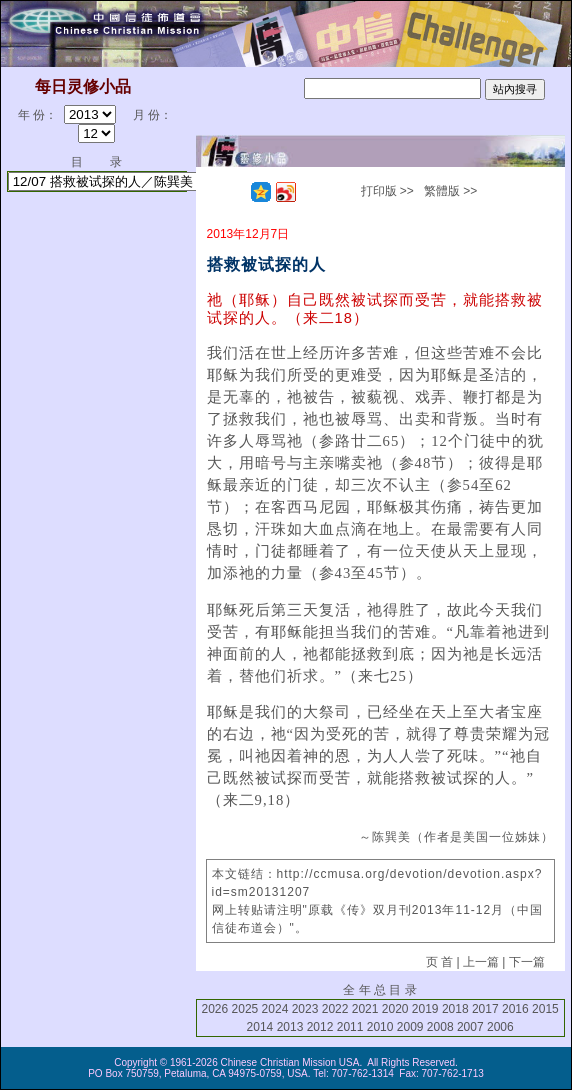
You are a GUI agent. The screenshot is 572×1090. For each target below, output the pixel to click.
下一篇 (527, 962)
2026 (215, 1009)
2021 (365, 1009)
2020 (395, 1009)
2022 (335, 1009)
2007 (470, 1027)
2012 (320, 1027)
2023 (305, 1009)
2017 (485, 1009)
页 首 (439, 962)
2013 (290, 1027)
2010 (380, 1027)
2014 (260, 1027)
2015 (545, 1009)
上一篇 (481, 962)
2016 (515, 1009)
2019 (425, 1009)
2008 (440, 1027)
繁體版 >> (450, 191)
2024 (275, 1009)
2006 (500, 1027)
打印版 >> (387, 191)
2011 (350, 1027)
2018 (455, 1009)
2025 (245, 1009)
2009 (410, 1027)
